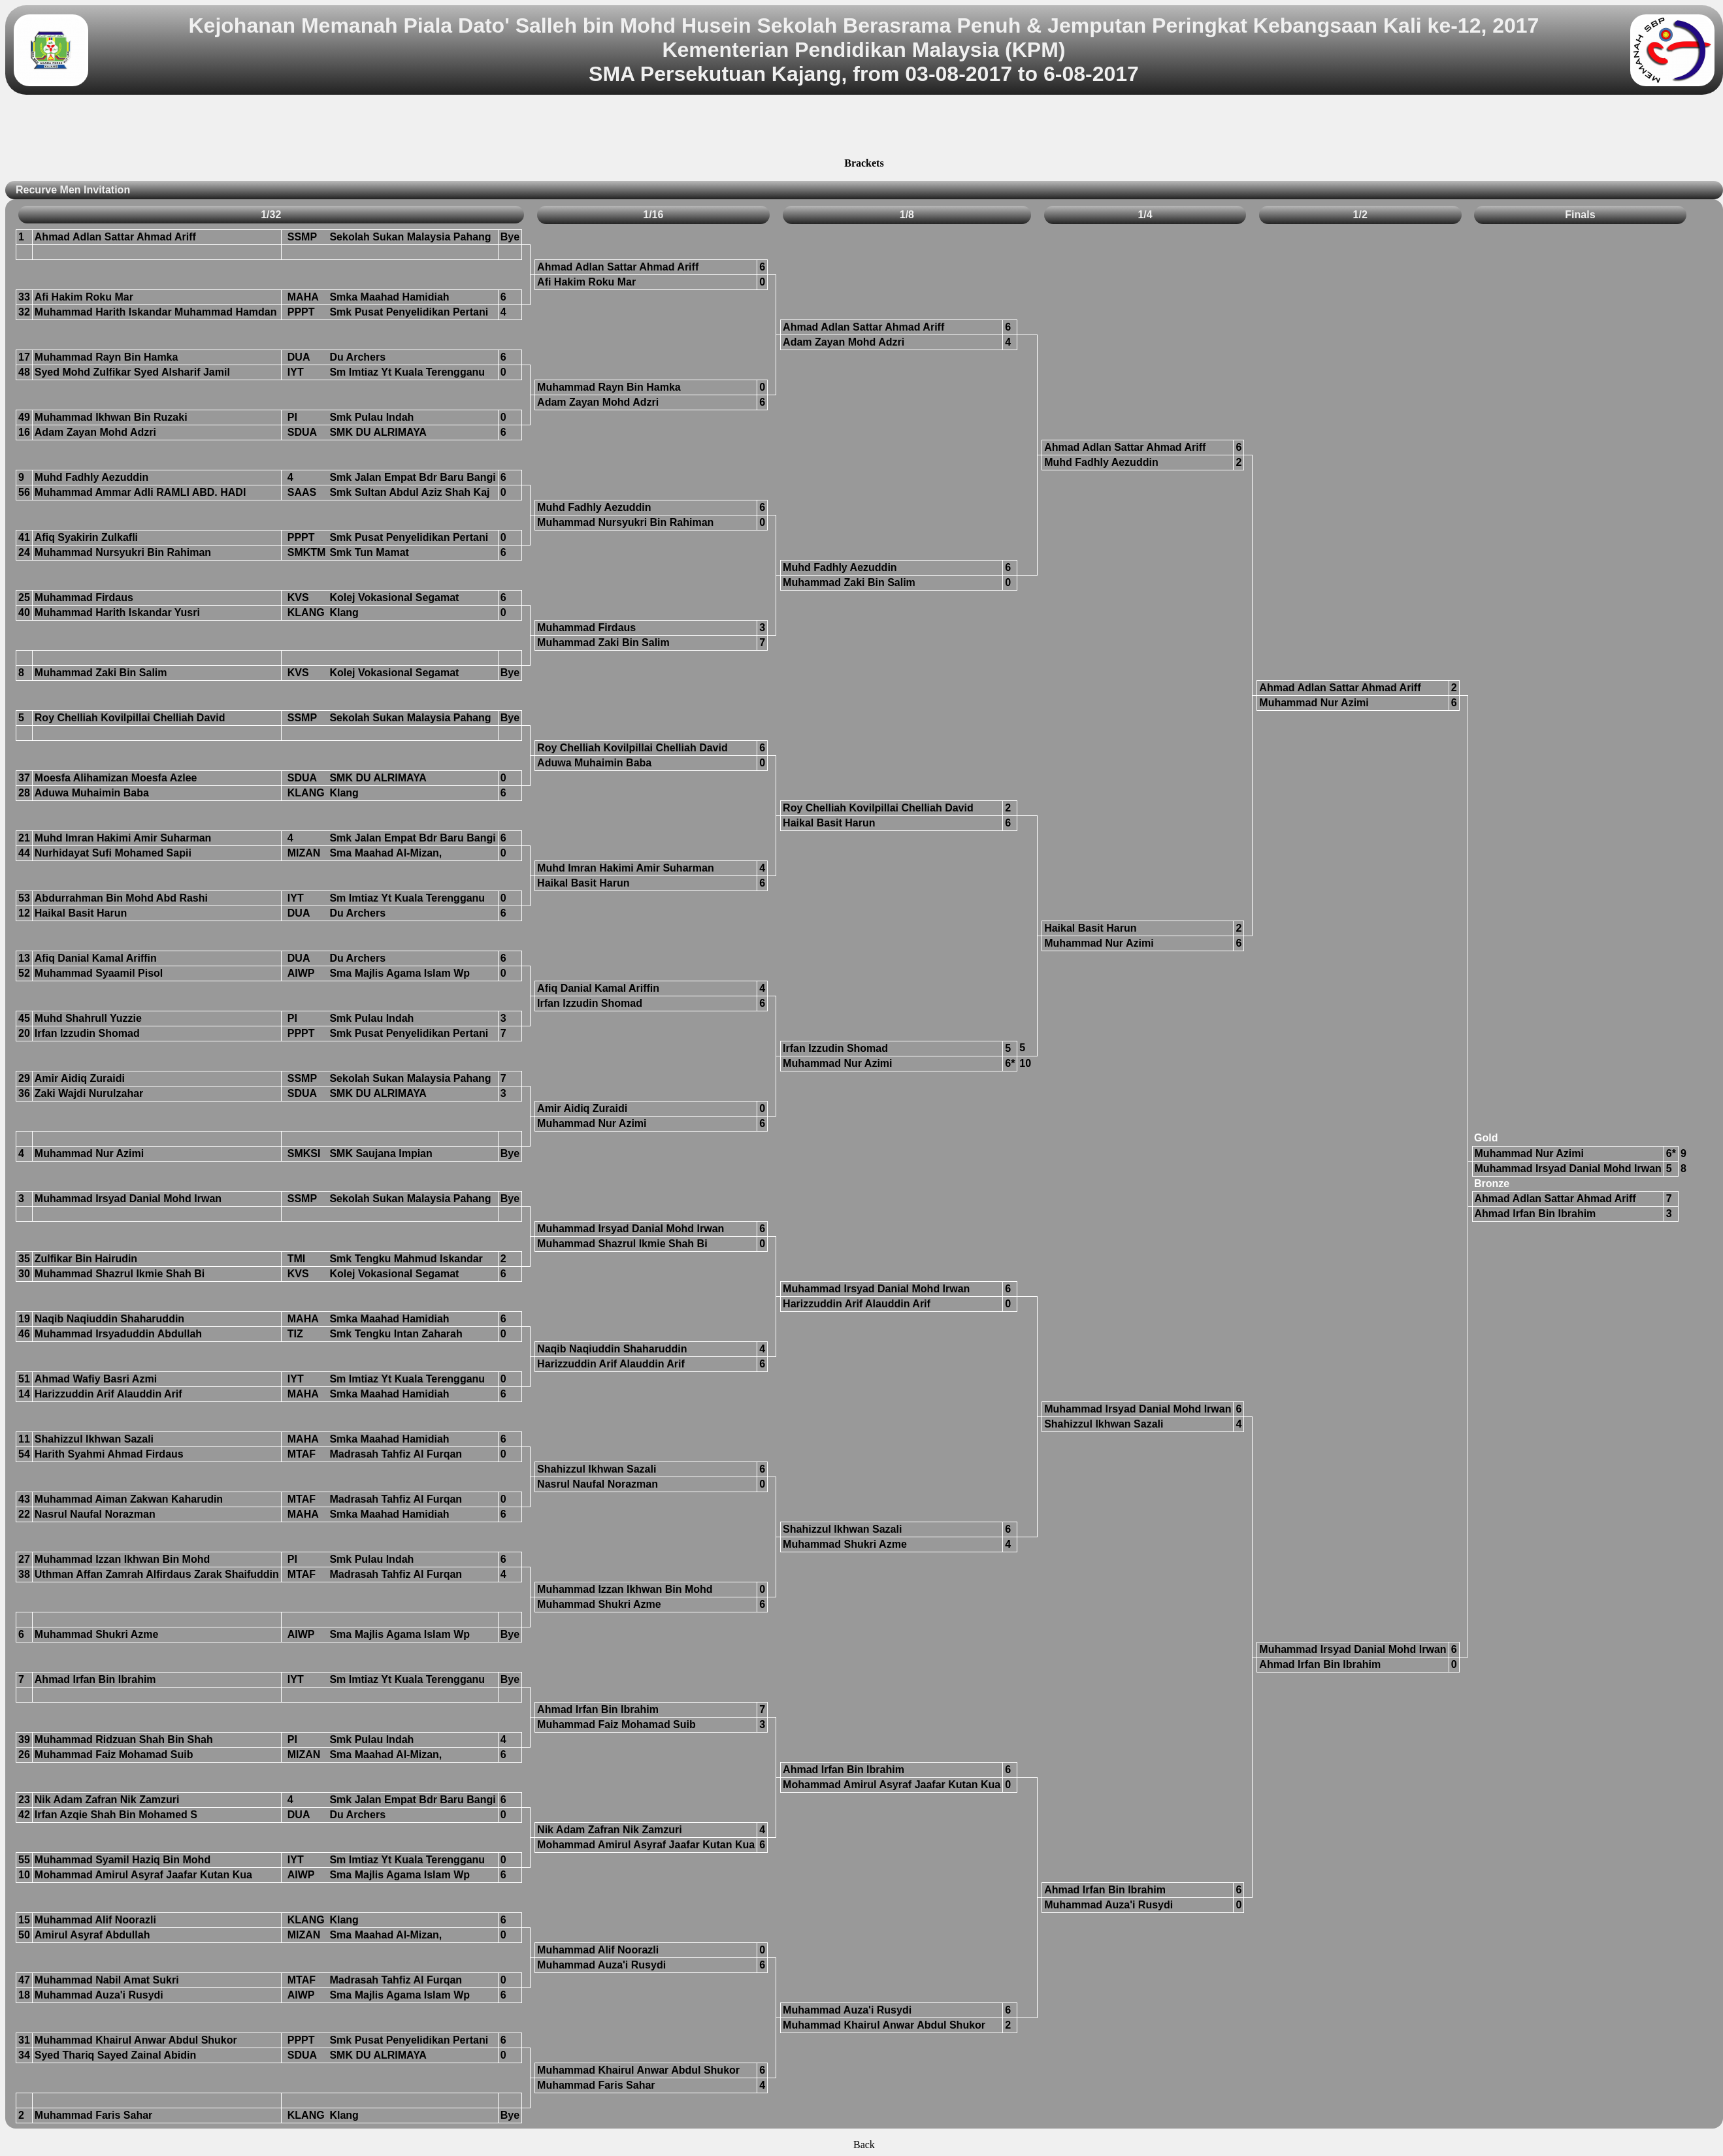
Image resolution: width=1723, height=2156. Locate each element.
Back (864, 2144)
